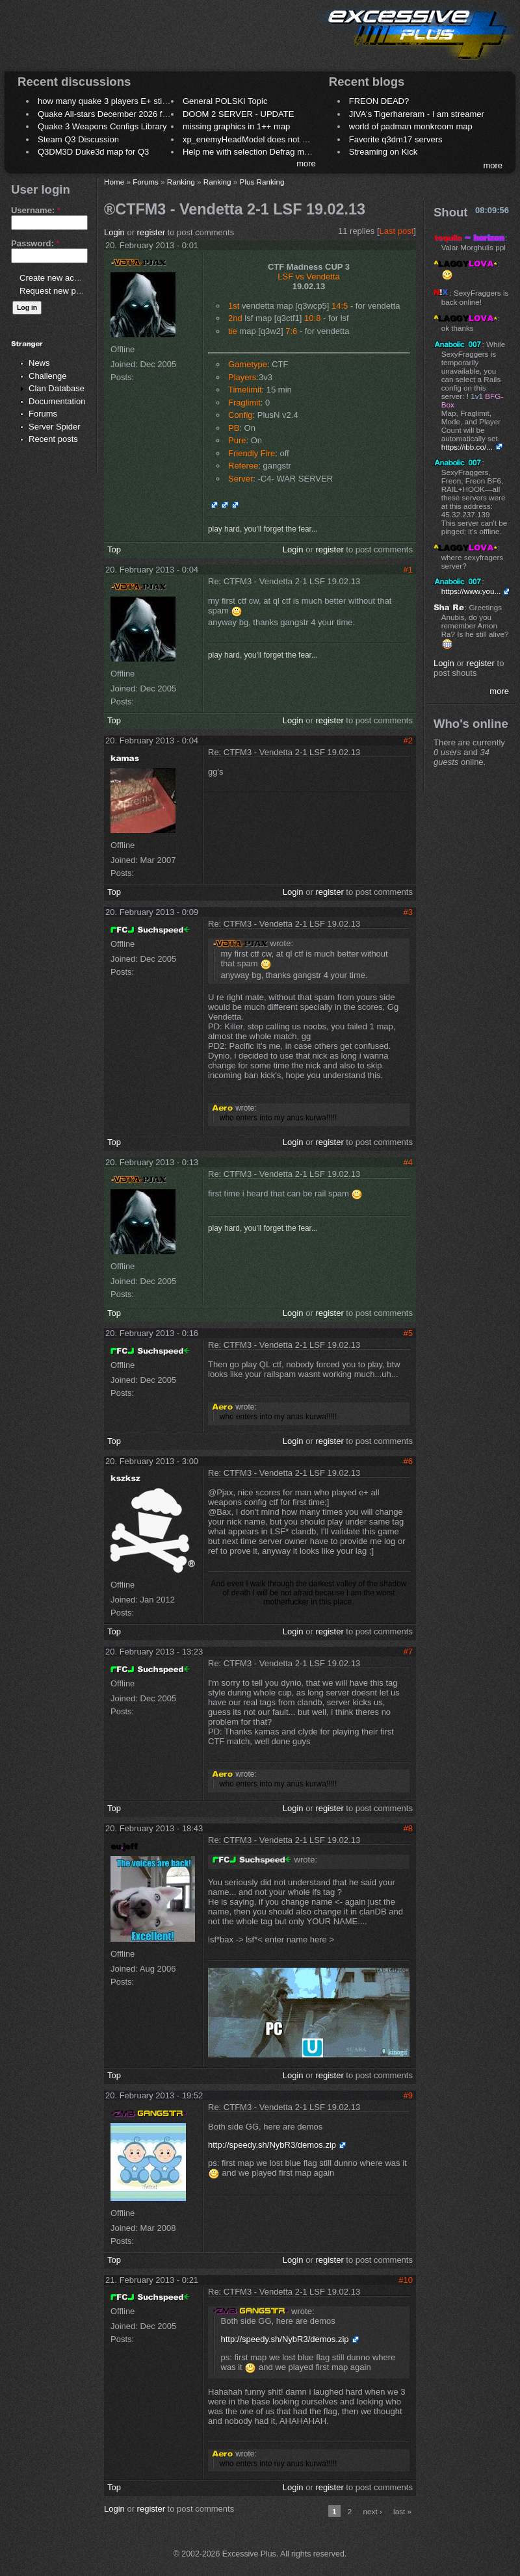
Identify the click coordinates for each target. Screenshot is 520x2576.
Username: (35, 210)
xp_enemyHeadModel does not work (251, 139)
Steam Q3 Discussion (78, 139)
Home (114, 181)
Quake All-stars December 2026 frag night (116, 114)
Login (114, 232)
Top (114, 549)
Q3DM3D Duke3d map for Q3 (93, 152)
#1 (408, 569)
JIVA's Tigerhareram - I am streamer (416, 114)
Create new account (57, 278)
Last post (397, 231)
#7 (408, 1651)
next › (372, 2511)
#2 (408, 740)
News (39, 363)
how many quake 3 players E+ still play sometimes (132, 101)
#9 (408, 2095)
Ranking (181, 181)
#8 (408, 1828)
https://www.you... (471, 591)
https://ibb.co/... (467, 447)
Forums (43, 414)
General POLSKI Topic (225, 101)
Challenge (48, 376)
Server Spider (54, 426)
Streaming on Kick (383, 152)
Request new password (63, 291)
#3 (408, 912)
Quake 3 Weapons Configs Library (102, 126)
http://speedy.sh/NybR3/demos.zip (272, 2145)
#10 (405, 2280)
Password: (35, 243)
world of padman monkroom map (411, 126)
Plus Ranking (262, 181)
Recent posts (53, 439)
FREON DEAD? (379, 101)
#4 (408, 1162)
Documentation (57, 401)
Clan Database (56, 388)
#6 (408, 1461)
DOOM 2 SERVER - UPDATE (238, 114)
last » (402, 2511)
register (151, 232)
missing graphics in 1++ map (236, 126)
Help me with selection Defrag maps (250, 152)
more (306, 163)
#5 (408, 1333)
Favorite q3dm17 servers (396, 139)
